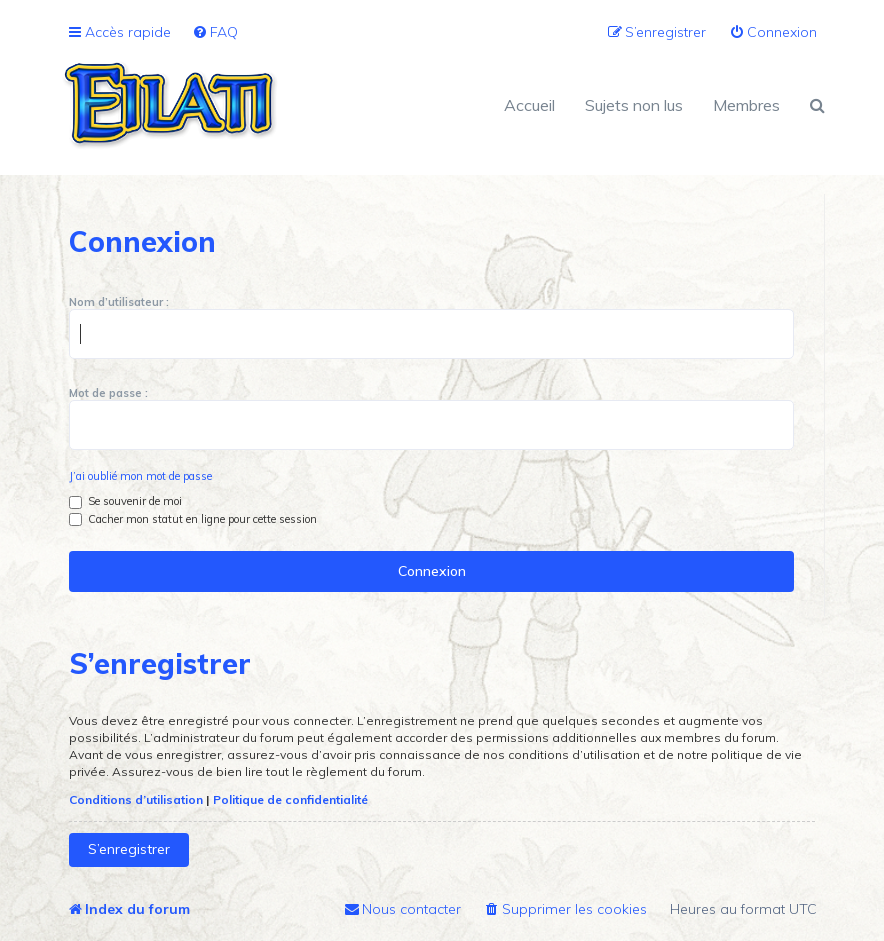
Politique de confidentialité (290, 799)
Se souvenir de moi (125, 501)
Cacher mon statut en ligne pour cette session (193, 519)
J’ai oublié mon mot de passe (140, 476)
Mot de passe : (108, 393)
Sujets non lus (634, 105)
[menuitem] (215, 32)
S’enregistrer (129, 849)
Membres (746, 105)
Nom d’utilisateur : (119, 302)
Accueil (529, 105)
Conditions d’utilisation (136, 799)
